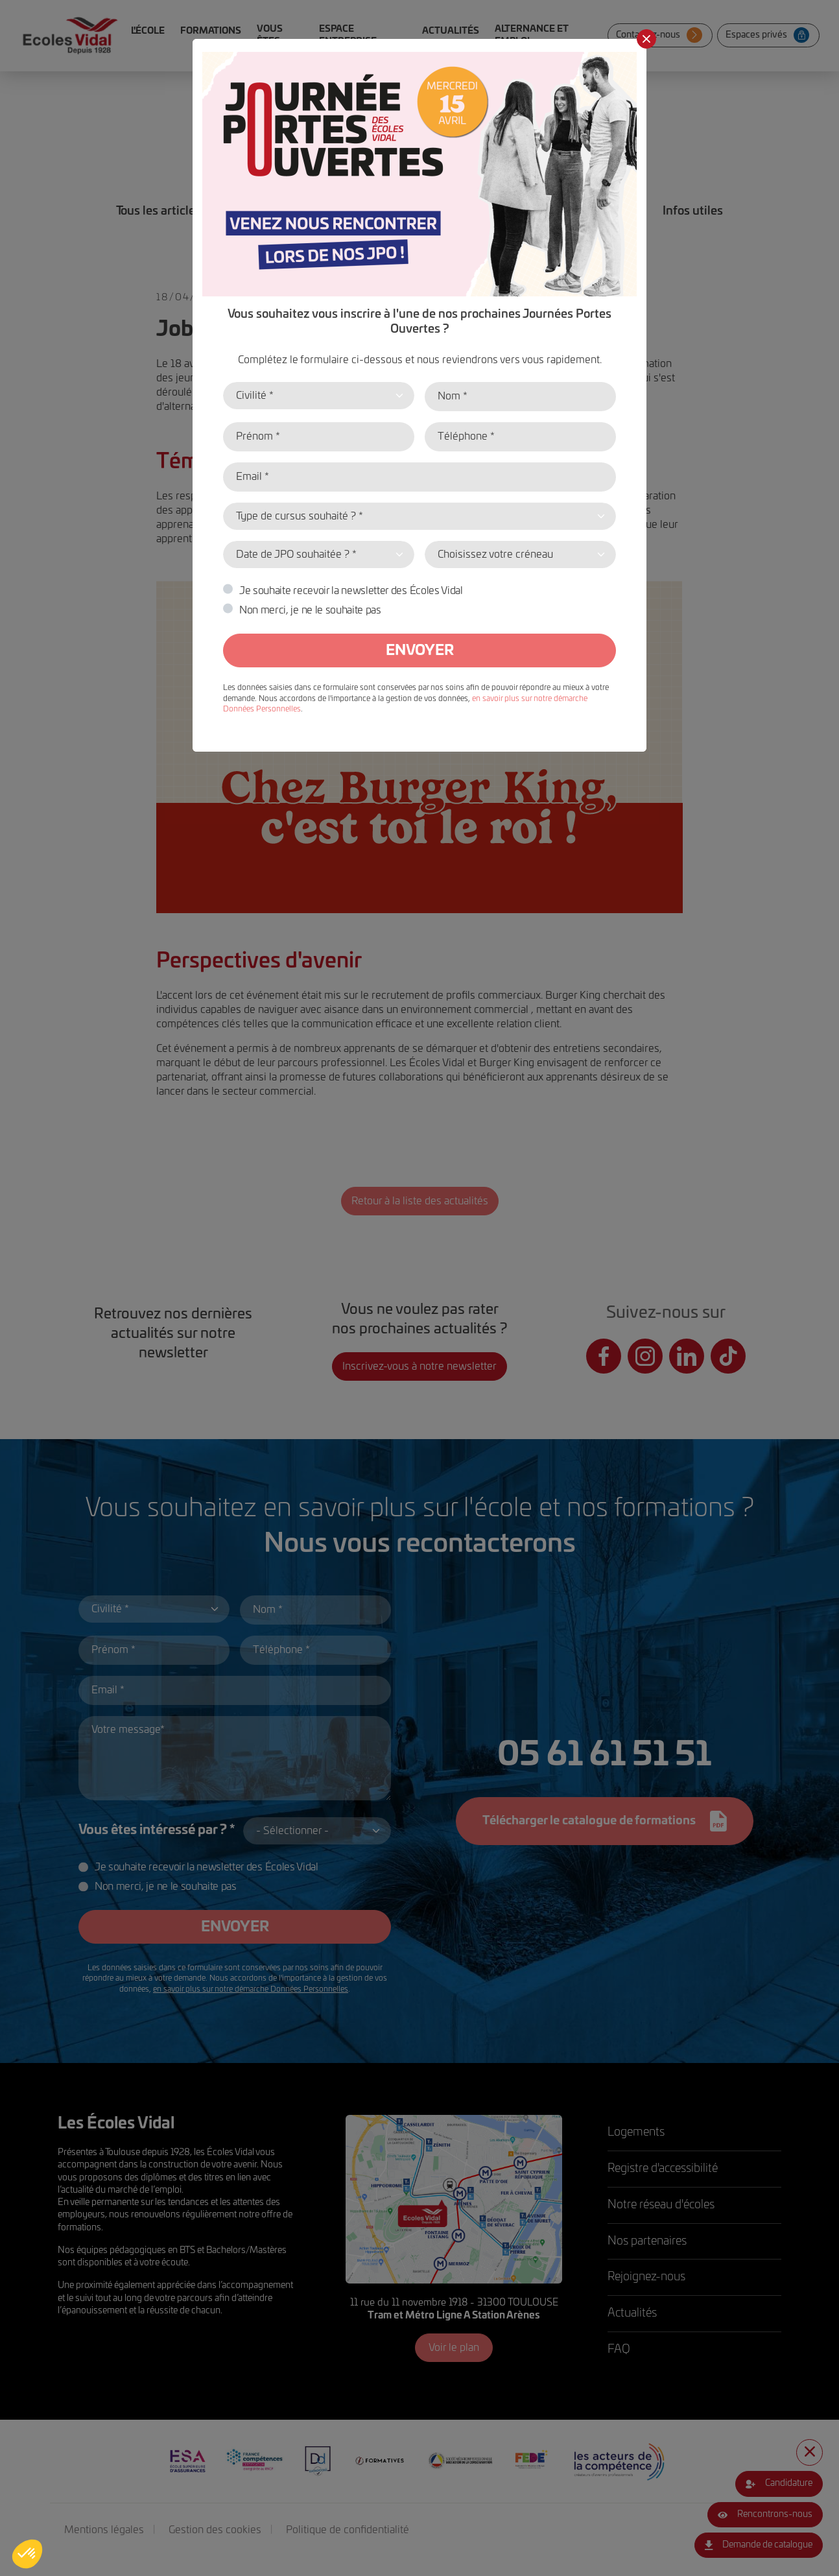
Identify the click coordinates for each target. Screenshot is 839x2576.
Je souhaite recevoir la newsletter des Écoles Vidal (351, 591)
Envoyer (420, 650)
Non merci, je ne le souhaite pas (310, 610)
